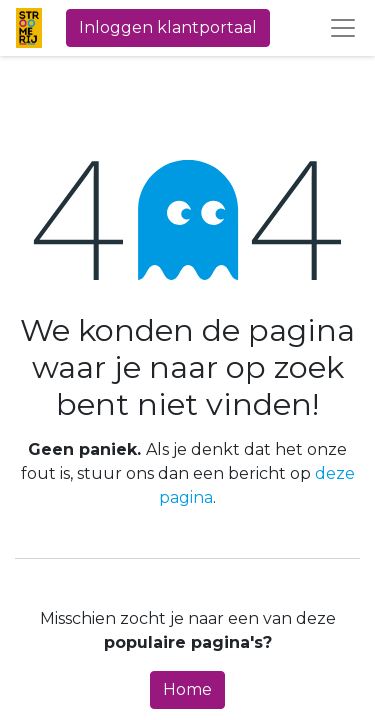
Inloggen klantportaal (168, 27)
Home (187, 689)
